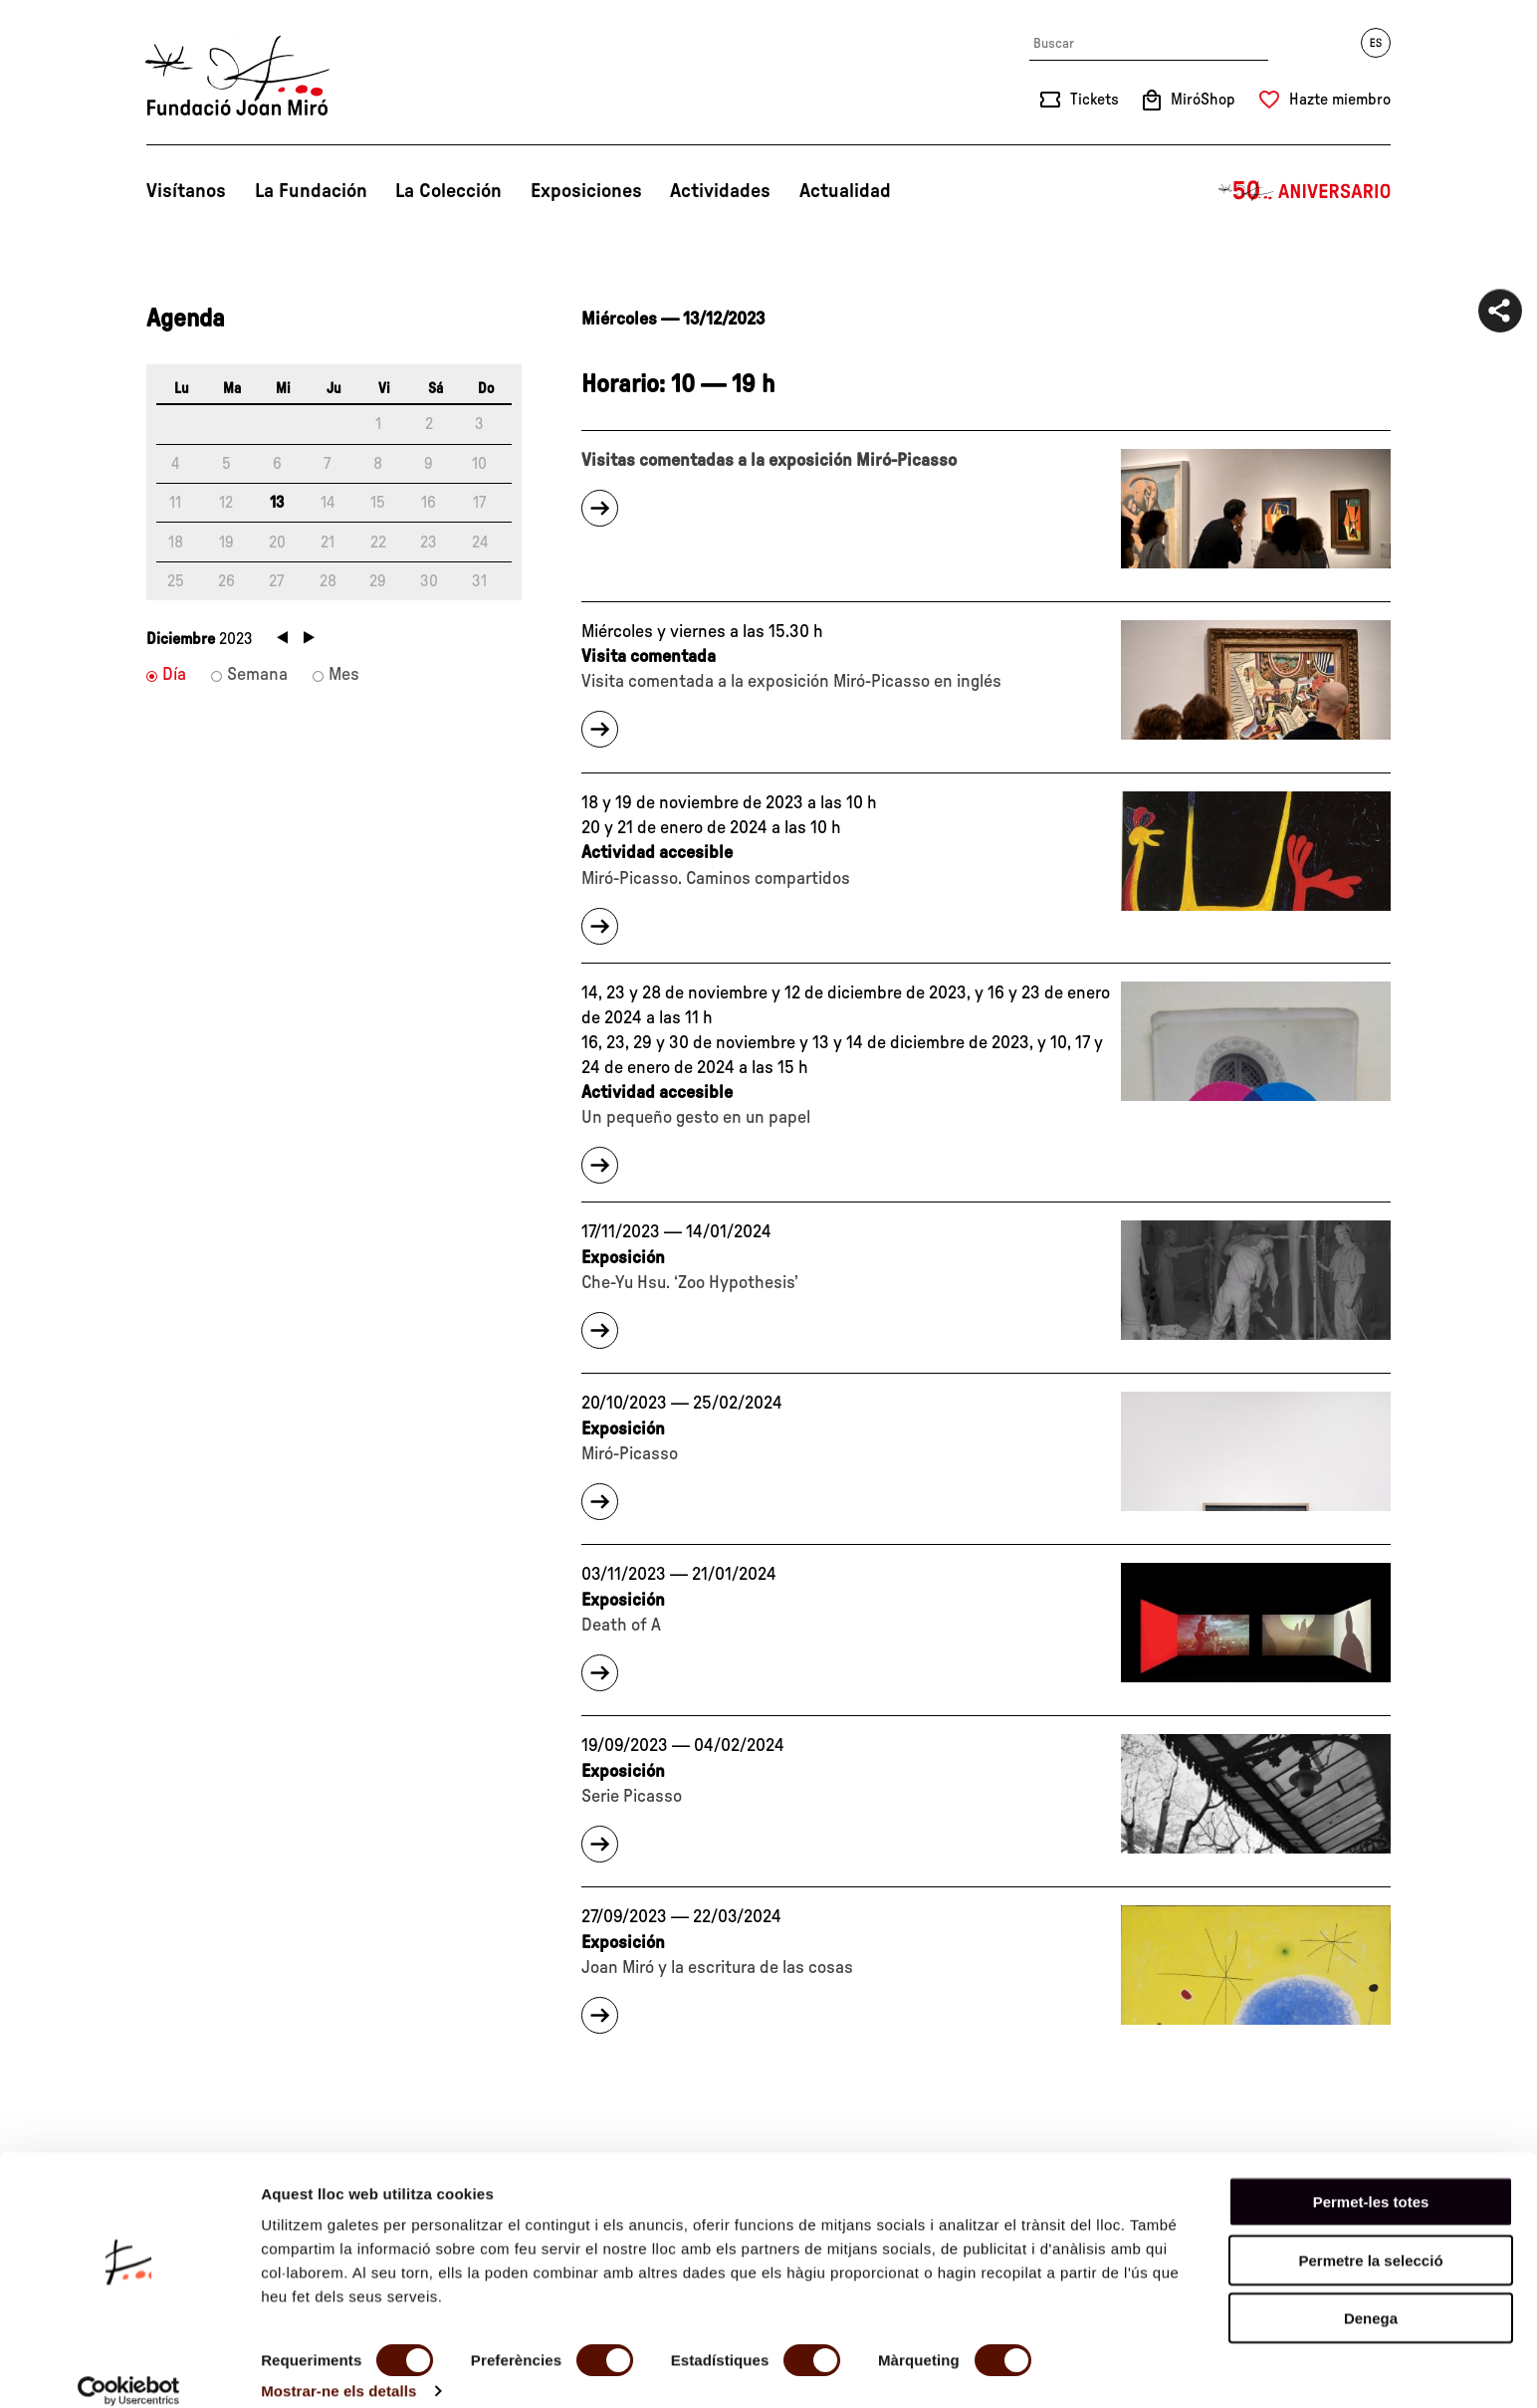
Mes (344, 675)
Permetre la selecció (1370, 2238)
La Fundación (311, 191)
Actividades (720, 191)
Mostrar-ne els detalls (338, 2368)
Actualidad (845, 191)
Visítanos (186, 191)
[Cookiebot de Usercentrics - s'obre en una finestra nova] (129, 2369)
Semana (257, 675)
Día (174, 675)
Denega (1371, 2296)
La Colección (448, 191)
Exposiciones (586, 191)
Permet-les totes (1371, 2179)
